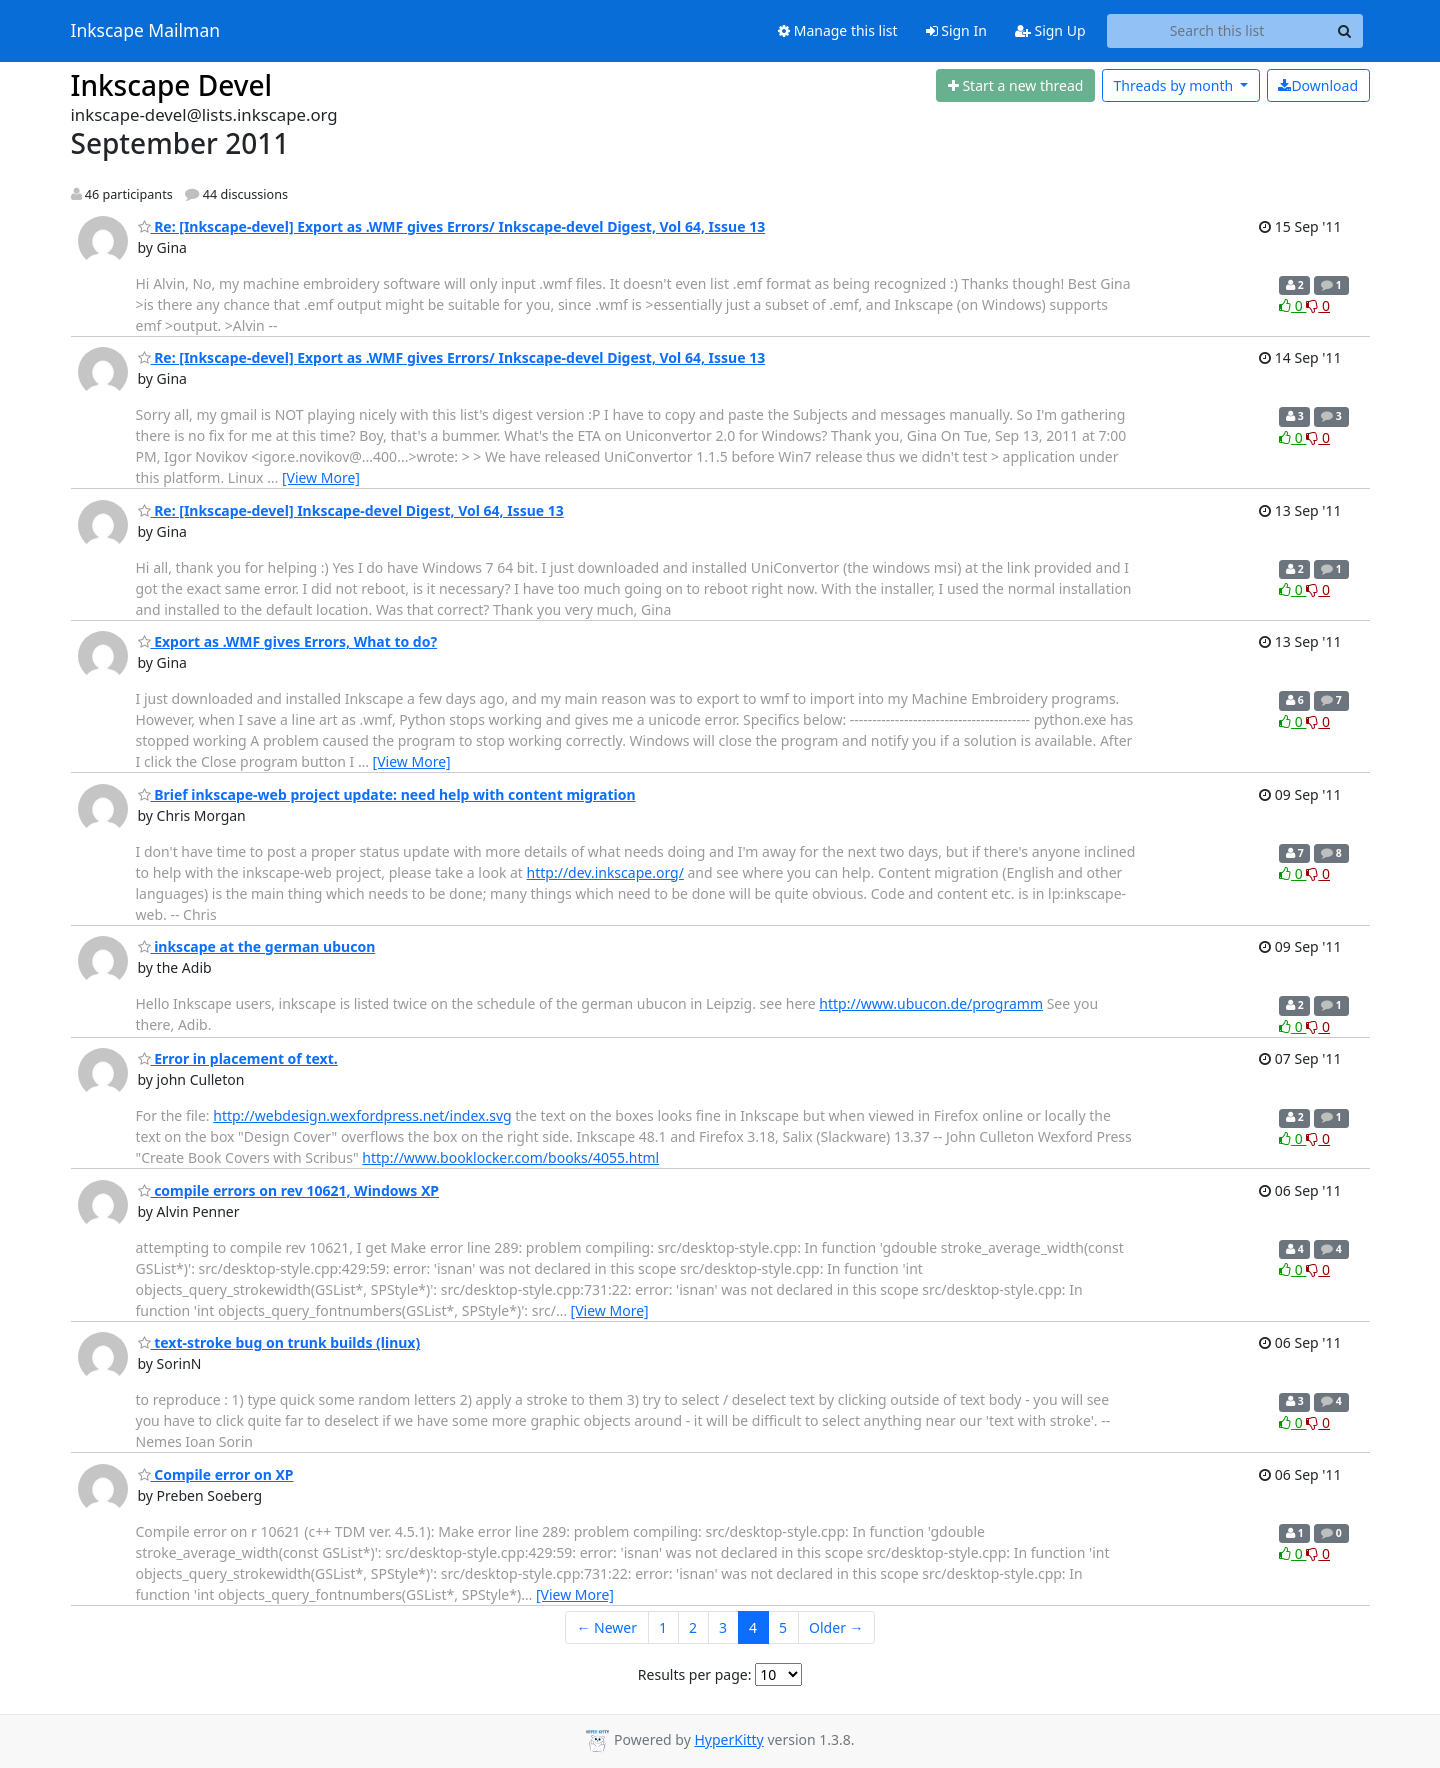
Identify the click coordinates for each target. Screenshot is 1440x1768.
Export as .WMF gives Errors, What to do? (288, 641)
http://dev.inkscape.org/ (605, 872)
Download (1318, 85)
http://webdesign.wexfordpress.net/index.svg (362, 1115)
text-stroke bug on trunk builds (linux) (279, 1342)
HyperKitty (728, 1739)
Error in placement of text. (238, 1058)
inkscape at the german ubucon (257, 946)
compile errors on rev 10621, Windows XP (288, 1190)
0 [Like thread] (1292, 305)
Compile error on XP (216, 1474)
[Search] (1345, 31)
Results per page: (695, 1674)
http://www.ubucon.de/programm (931, 1003)
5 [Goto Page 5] (783, 1627)
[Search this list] (1217, 31)
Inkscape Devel (172, 85)
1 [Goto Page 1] (663, 1627)
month (1174, 85)
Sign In (956, 30)
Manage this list (838, 30)
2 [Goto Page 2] (693, 1627)
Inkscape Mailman (146, 31)
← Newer (606, 1627)
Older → (836, 1627)
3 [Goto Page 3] (723, 1627)
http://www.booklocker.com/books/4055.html (510, 1157)
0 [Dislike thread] (1318, 305)
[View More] (321, 477)
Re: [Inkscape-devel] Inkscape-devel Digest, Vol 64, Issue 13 (351, 510)
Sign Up (1050, 30)
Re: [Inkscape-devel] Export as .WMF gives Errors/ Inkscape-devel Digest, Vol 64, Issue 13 (452, 226)
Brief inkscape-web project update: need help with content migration (387, 794)
